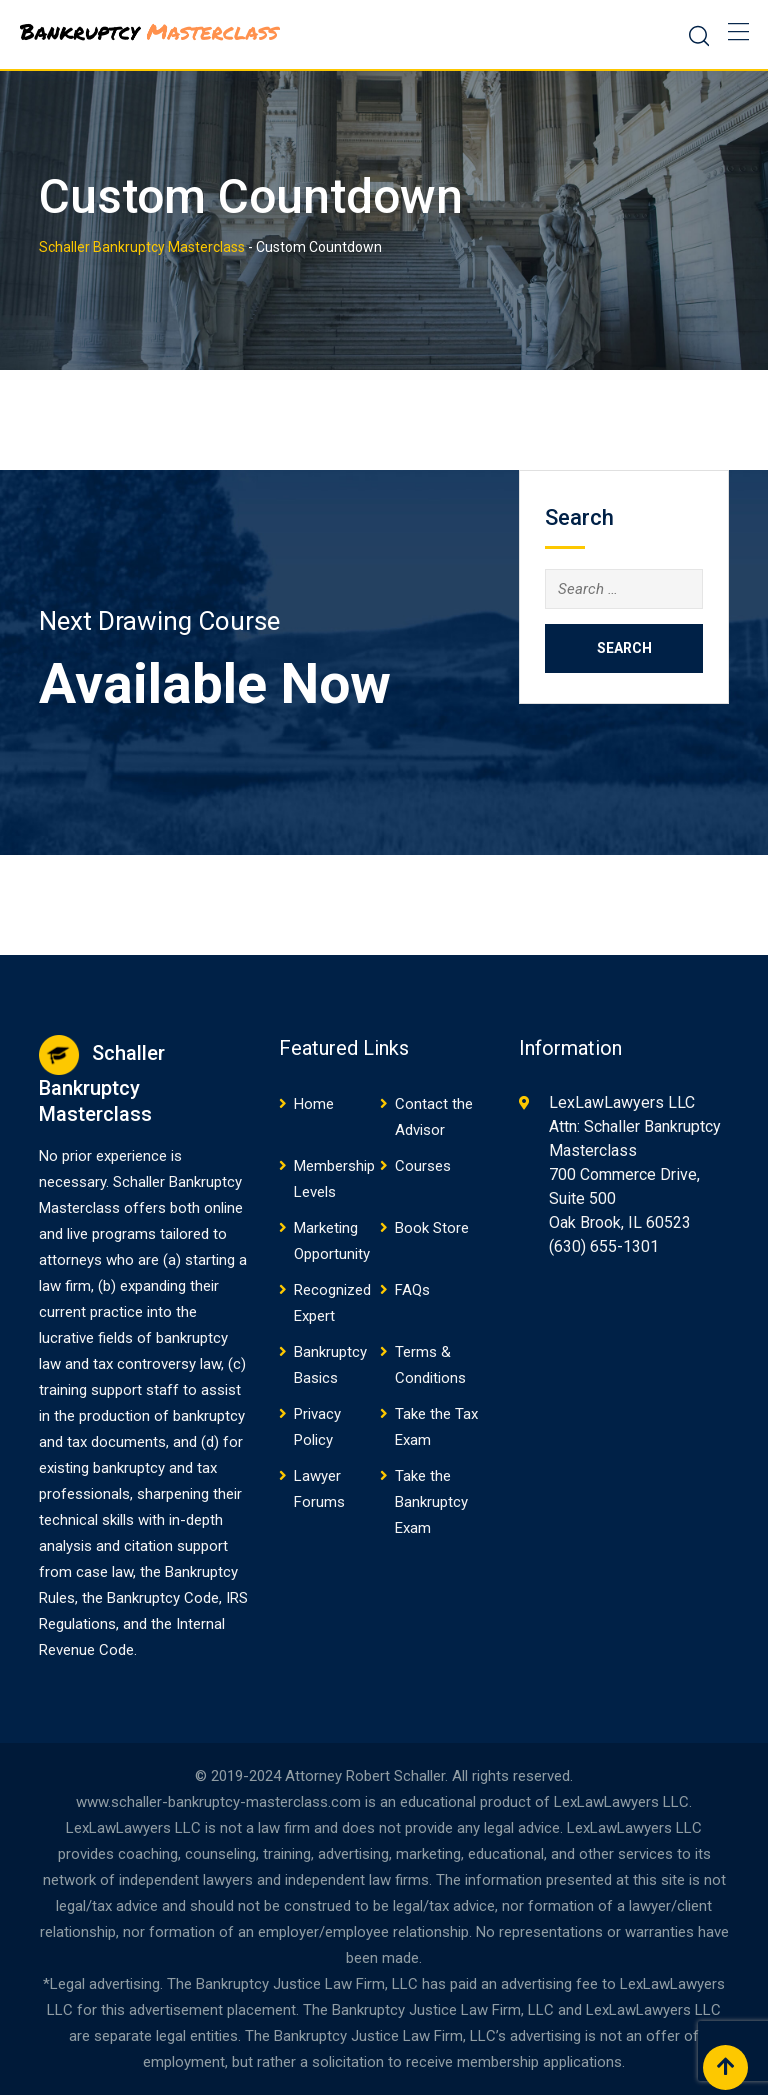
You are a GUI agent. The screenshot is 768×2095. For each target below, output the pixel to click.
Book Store (432, 1228)
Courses (423, 1166)
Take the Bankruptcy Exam (431, 1502)
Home (314, 1104)
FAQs (412, 1290)
